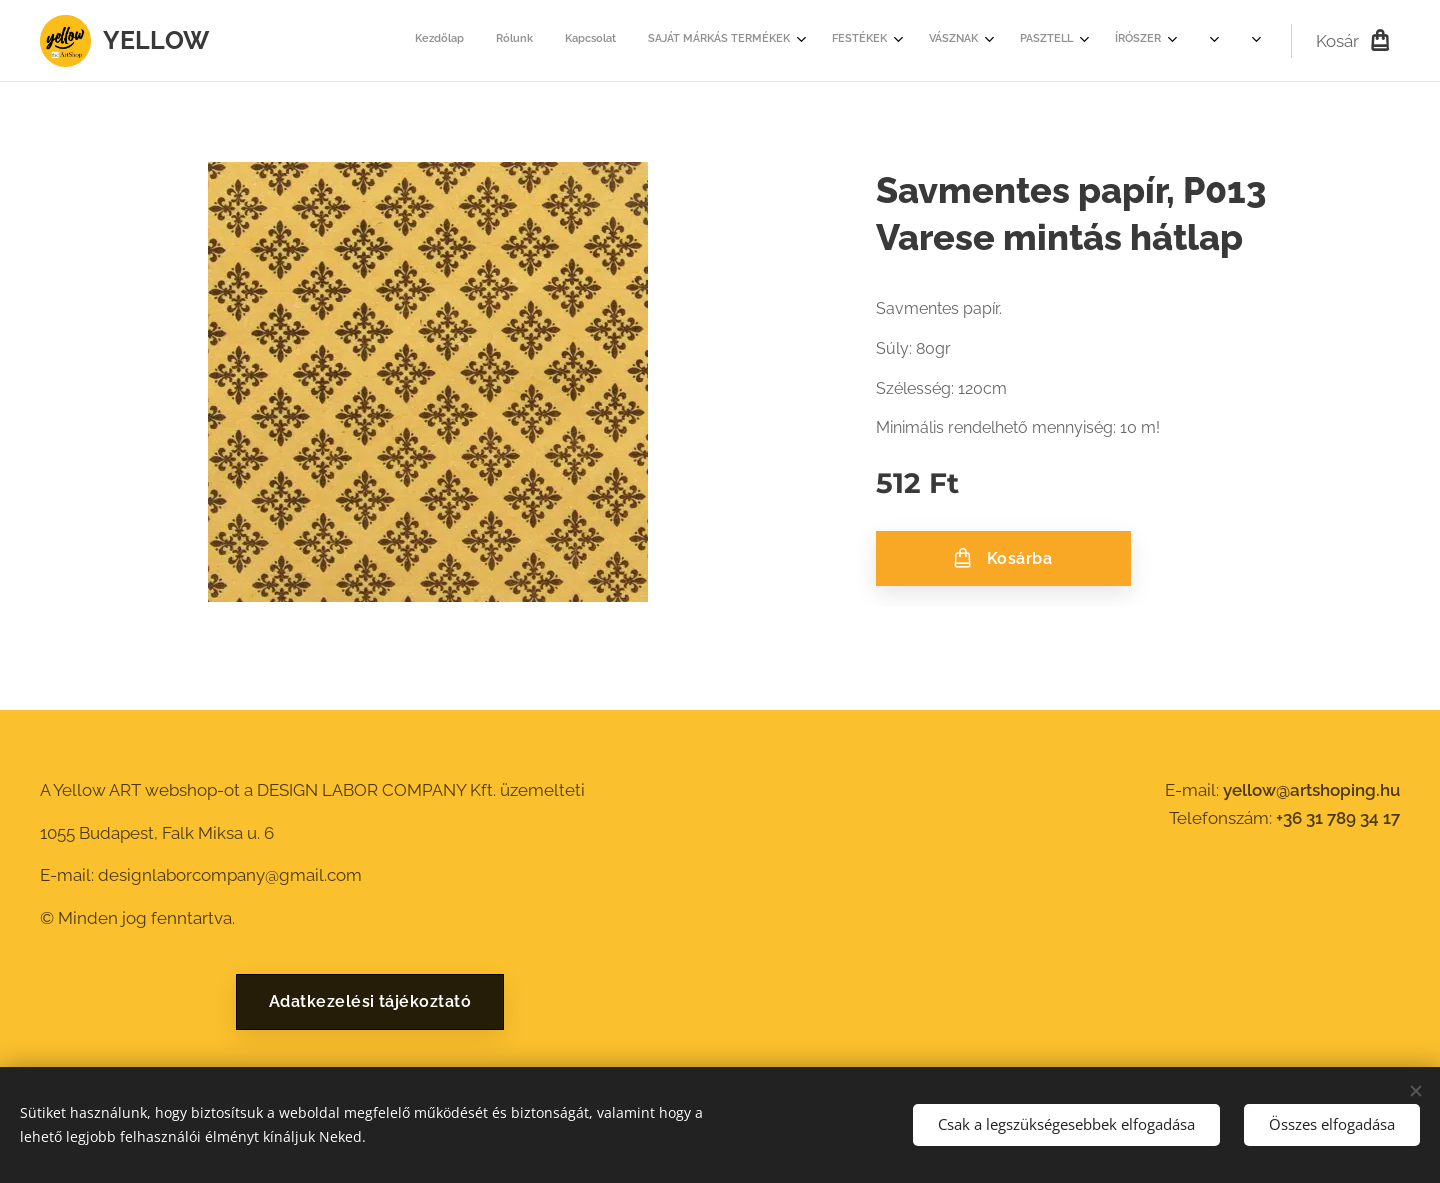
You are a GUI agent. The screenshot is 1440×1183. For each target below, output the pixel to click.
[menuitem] (690, 41)
